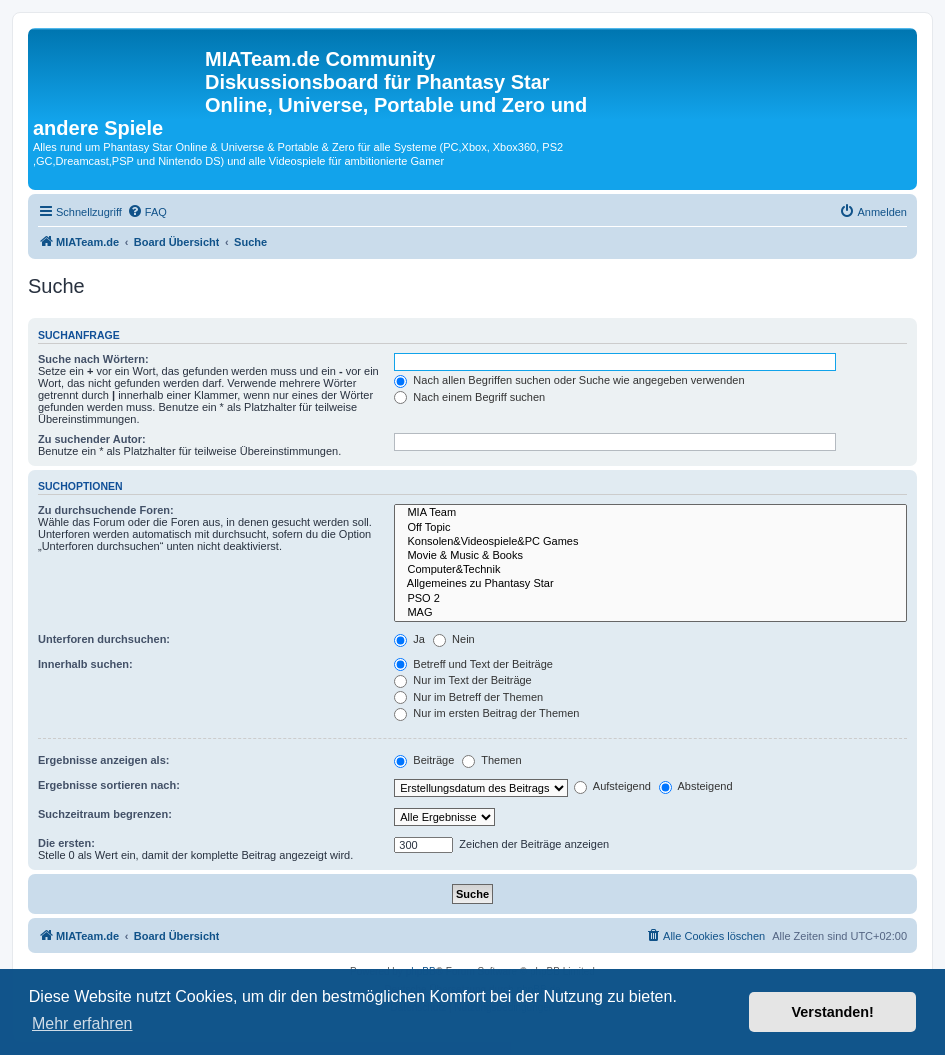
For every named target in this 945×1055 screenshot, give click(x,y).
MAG (650, 613)
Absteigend (696, 786)
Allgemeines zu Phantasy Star (650, 584)
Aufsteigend (612, 786)
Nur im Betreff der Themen (468, 697)
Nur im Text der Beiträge (462, 680)
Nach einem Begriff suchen (469, 397)
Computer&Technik (650, 570)
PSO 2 (650, 599)
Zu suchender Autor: (92, 439)
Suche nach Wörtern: (93, 359)
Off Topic (650, 528)
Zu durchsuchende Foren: (106, 510)
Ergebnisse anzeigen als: (103, 760)
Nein (454, 639)
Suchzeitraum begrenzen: (105, 814)
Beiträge (424, 760)
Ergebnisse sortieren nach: (109, 785)
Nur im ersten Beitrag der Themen (486, 713)
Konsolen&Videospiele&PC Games (650, 542)
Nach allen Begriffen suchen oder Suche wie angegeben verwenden (569, 380)
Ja (409, 639)
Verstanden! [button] (833, 1012)
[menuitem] (147, 212)
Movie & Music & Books (650, 556)
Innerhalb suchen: (85, 664)
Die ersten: (66, 843)
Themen (491, 760)
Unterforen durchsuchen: (104, 639)
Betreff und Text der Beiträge (473, 664)
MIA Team (650, 513)
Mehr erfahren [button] (82, 1023)
